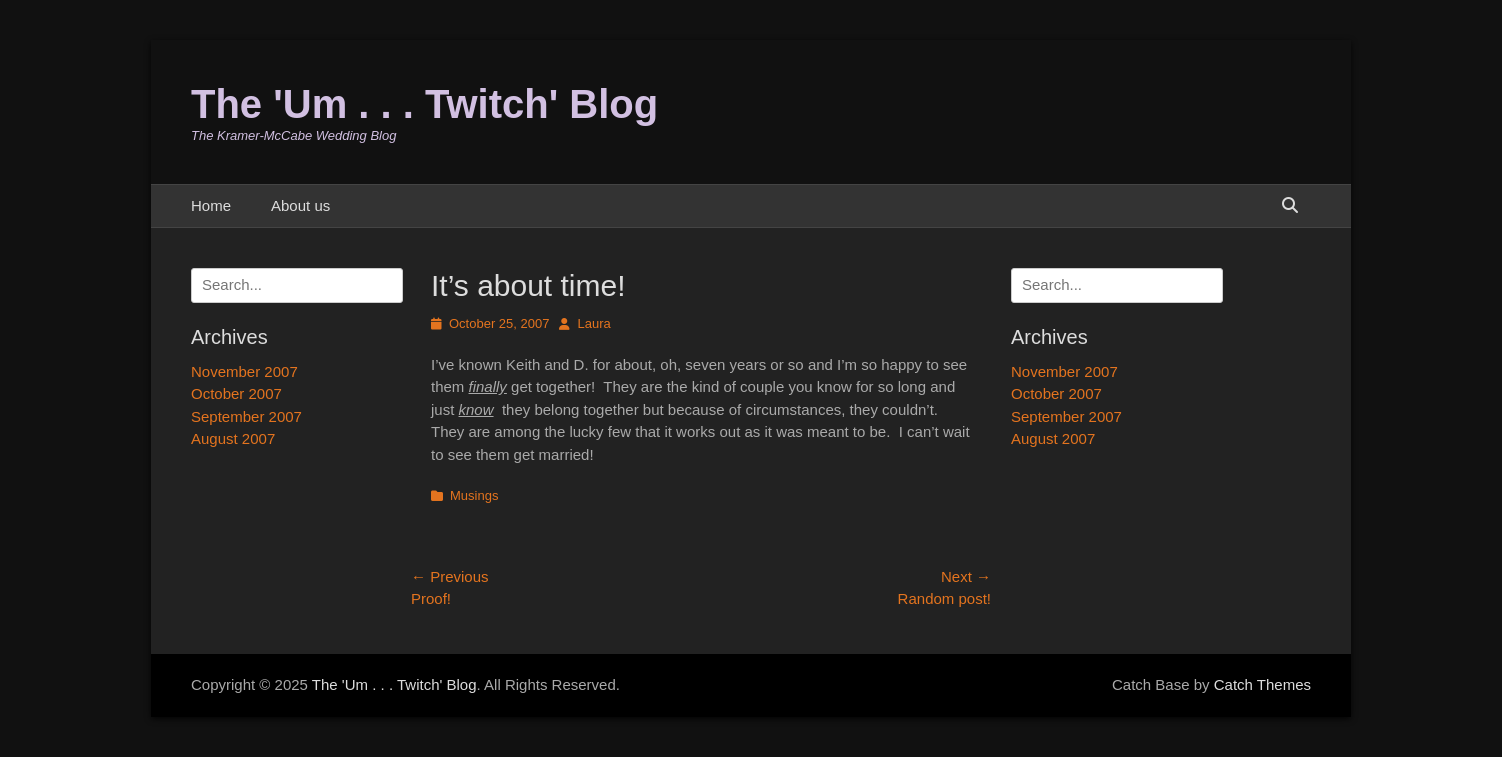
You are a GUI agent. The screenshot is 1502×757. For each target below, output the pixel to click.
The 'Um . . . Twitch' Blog (424, 104)
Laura (593, 323)
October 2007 (1056, 393)
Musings (474, 495)
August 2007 (1053, 438)
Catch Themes (1262, 684)
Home (211, 205)
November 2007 (1064, 371)
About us (300, 205)
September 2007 (1066, 416)
